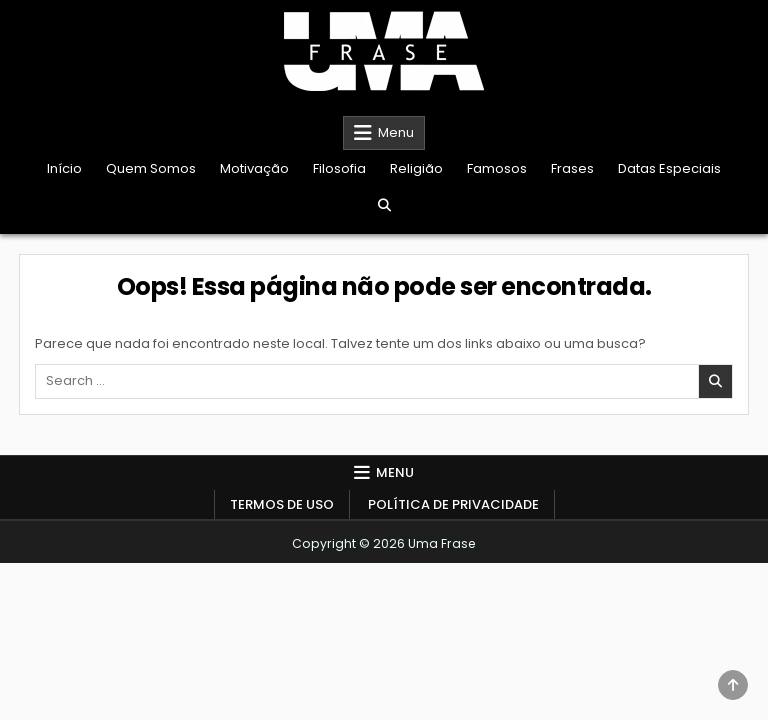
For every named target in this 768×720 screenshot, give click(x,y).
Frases (572, 168)
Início (64, 168)
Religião (416, 168)
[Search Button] (384, 205)
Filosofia (339, 168)
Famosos (497, 168)
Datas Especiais (669, 168)
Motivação (254, 168)
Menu (396, 132)
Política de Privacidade (453, 504)
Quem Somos (151, 168)
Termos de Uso (282, 504)
